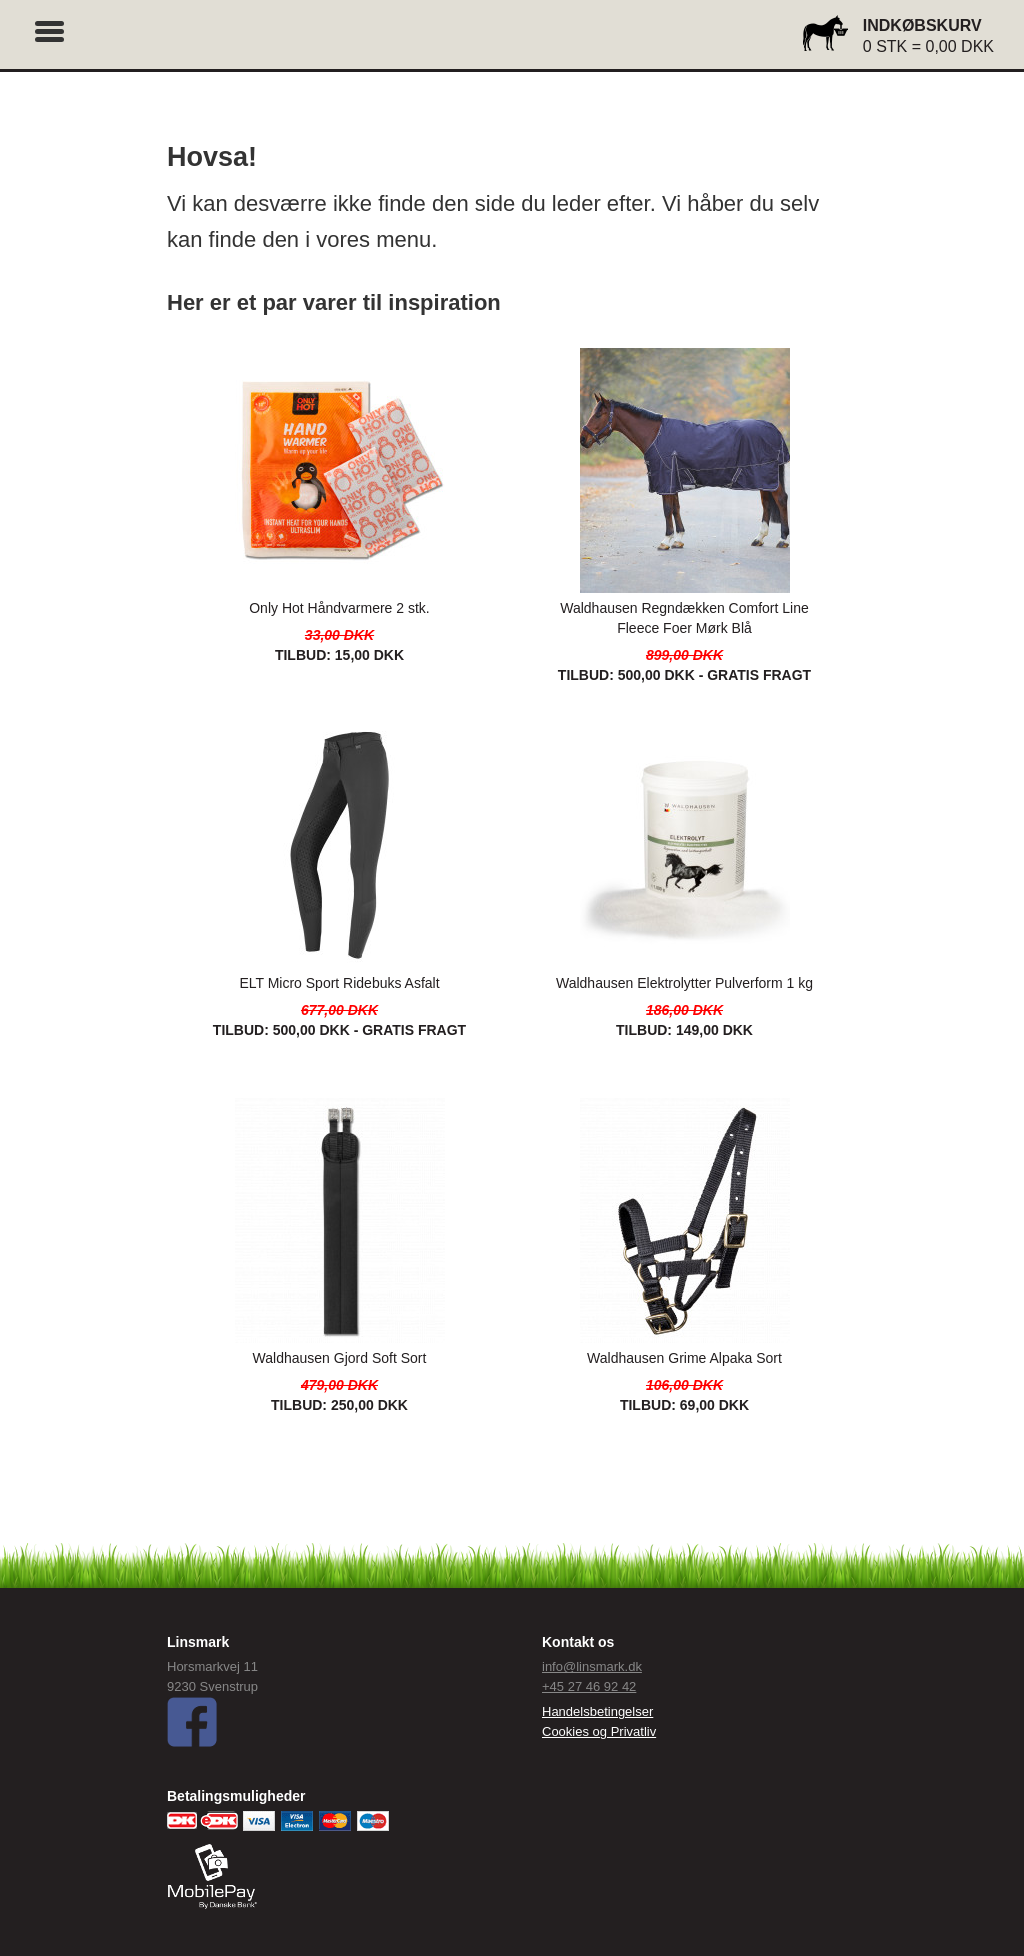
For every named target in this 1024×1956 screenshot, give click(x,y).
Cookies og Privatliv (599, 1731)
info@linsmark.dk (592, 1666)
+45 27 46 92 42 (589, 1686)
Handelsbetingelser (597, 1711)
